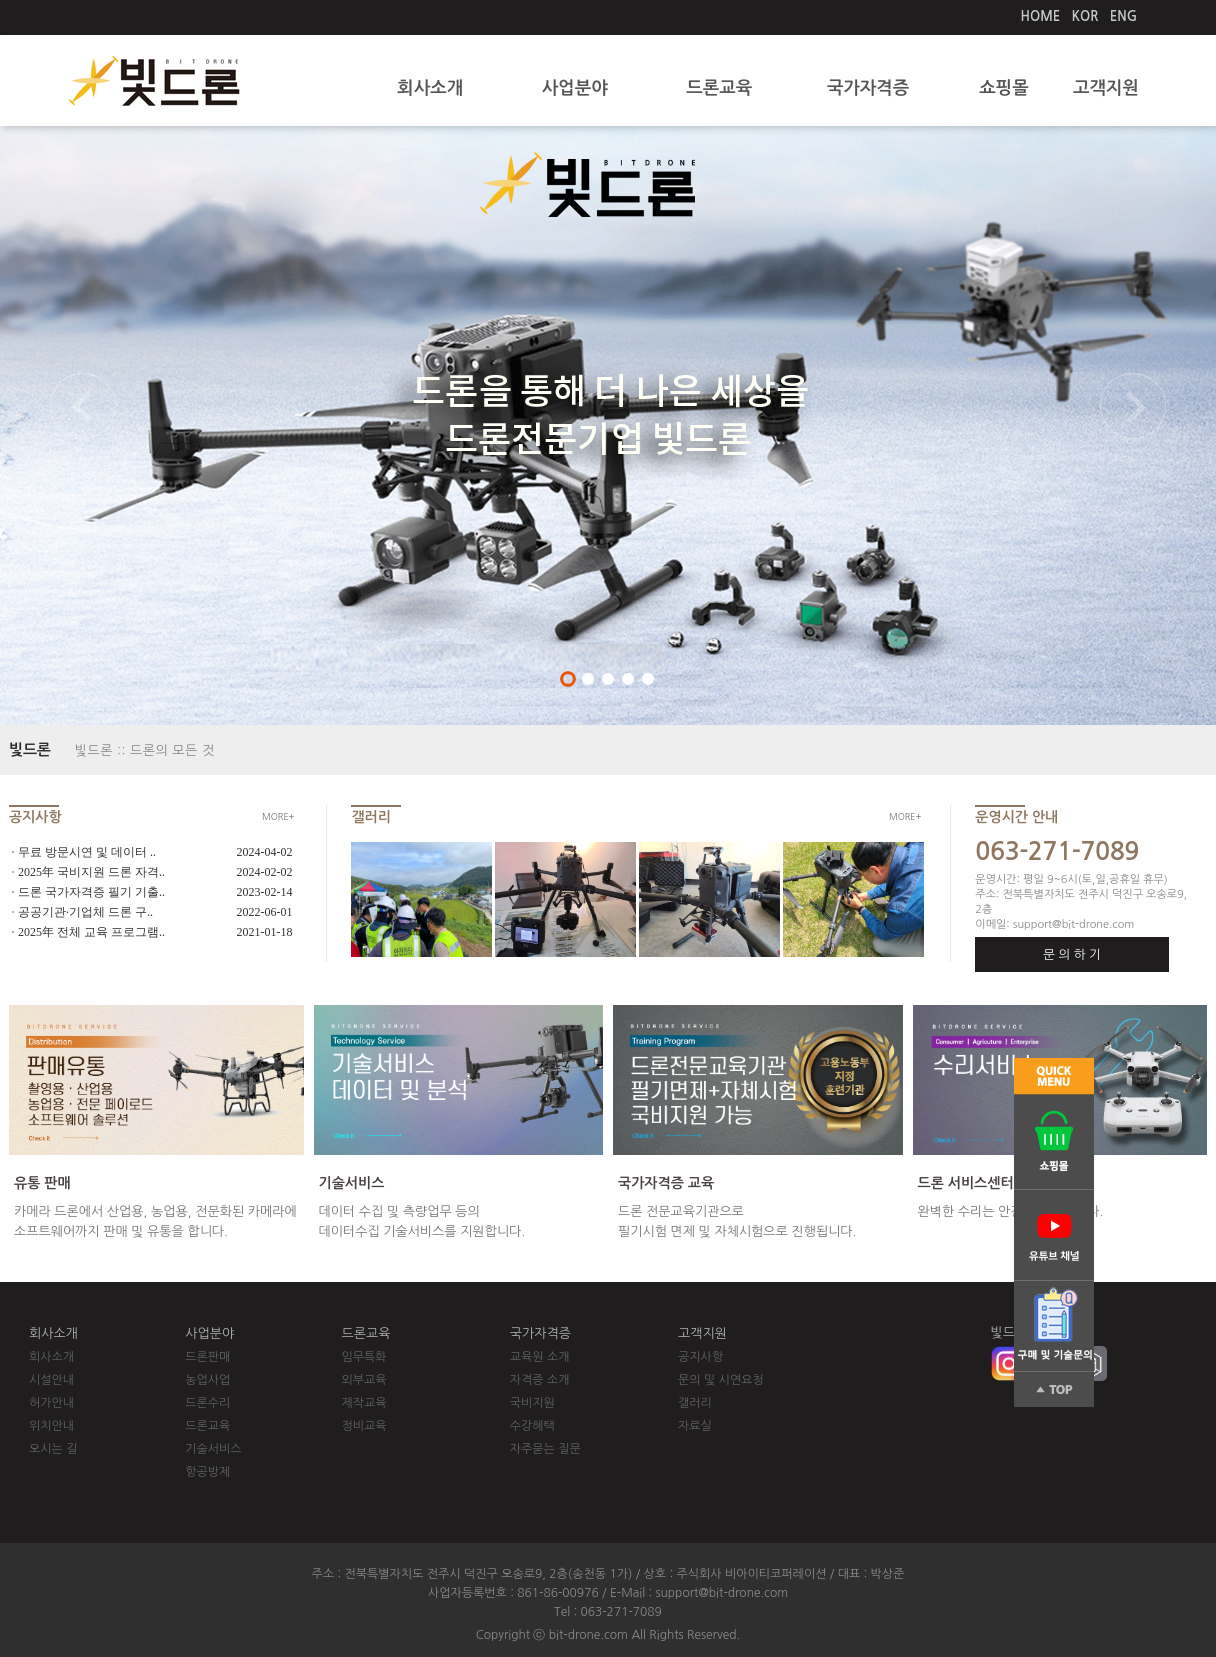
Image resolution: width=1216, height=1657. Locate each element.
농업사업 (207, 1380)
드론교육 (719, 88)
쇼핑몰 (1003, 88)
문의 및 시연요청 (721, 1380)
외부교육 (364, 1380)
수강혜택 (532, 1426)
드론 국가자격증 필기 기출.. (91, 892)
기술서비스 (213, 1449)
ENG (1123, 16)
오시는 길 (53, 1449)
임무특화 (364, 1357)
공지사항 (700, 1357)
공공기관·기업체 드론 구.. (85, 912)
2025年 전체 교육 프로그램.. (91, 932)
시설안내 (51, 1380)
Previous (83, 421)
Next (1133, 421)
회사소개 (430, 88)
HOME (1041, 16)
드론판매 (207, 1357)
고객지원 (1106, 88)
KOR (1085, 16)
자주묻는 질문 (545, 1449)
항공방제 (207, 1472)
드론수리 (207, 1403)
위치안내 (51, 1426)
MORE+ (278, 816)
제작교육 (364, 1403)
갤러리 (695, 1403)
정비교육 (364, 1426)
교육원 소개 (540, 1357)
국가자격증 (868, 88)
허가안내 (51, 1403)
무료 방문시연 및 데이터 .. (87, 852)
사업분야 (575, 88)
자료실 (695, 1426)
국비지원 (532, 1403)
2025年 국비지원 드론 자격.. (91, 872)
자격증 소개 (540, 1380)
